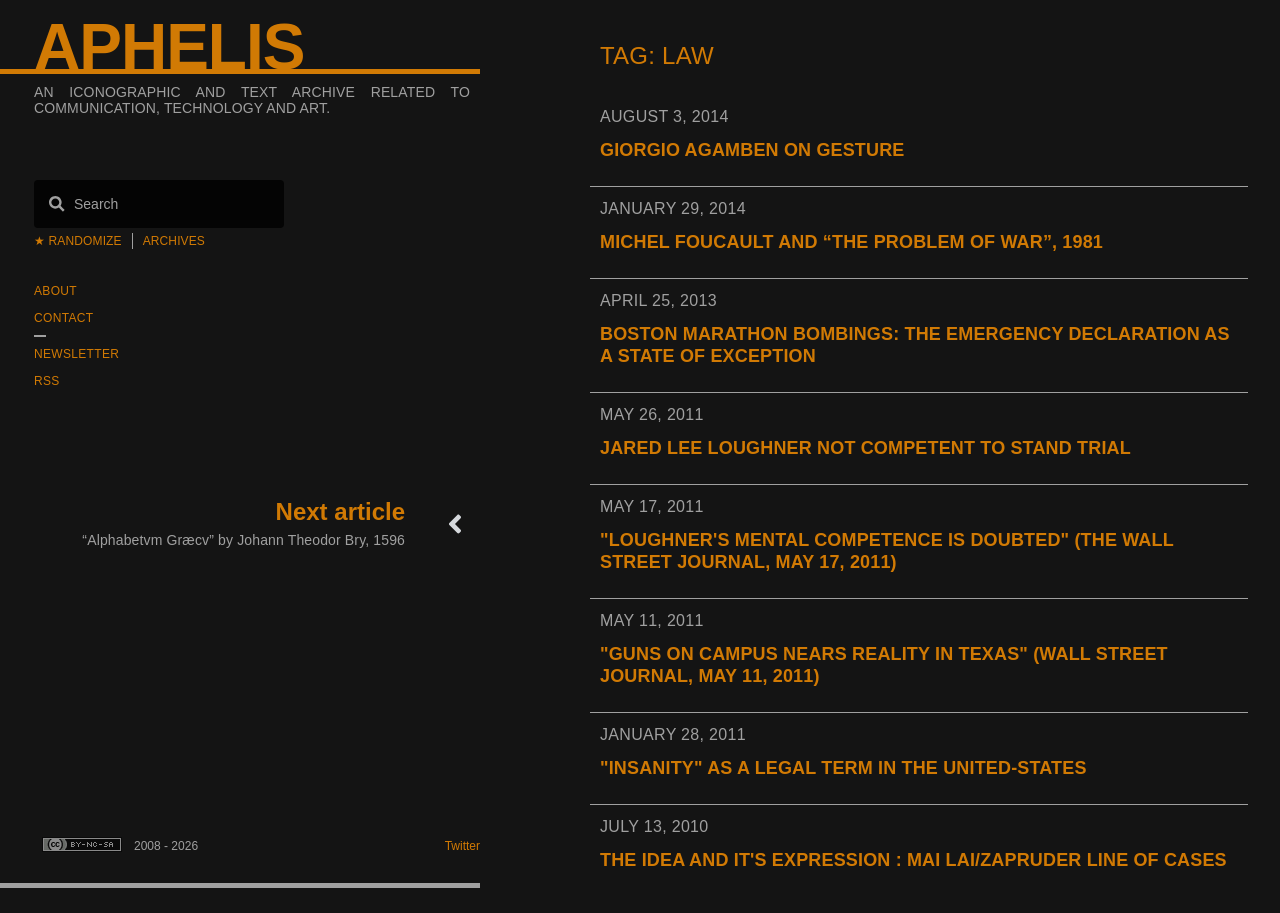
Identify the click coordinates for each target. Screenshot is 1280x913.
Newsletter (76, 354)
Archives (174, 241)
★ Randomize (78, 241)
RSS (47, 381)
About (55, 291)
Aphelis (169, 47)
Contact (63, 318)
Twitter (462, 846)
